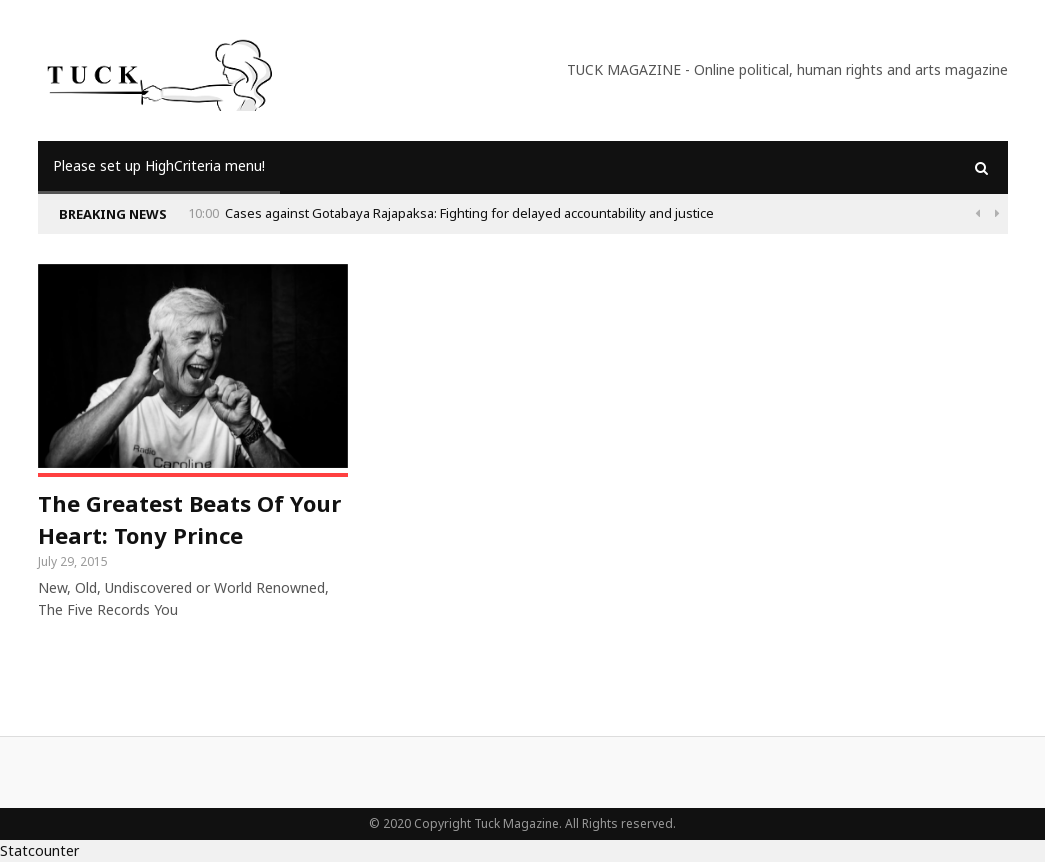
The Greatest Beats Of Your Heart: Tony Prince (189, 519)
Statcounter (39, 850)
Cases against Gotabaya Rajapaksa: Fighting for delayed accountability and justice (469, 213)
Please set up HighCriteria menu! (159, 165)
